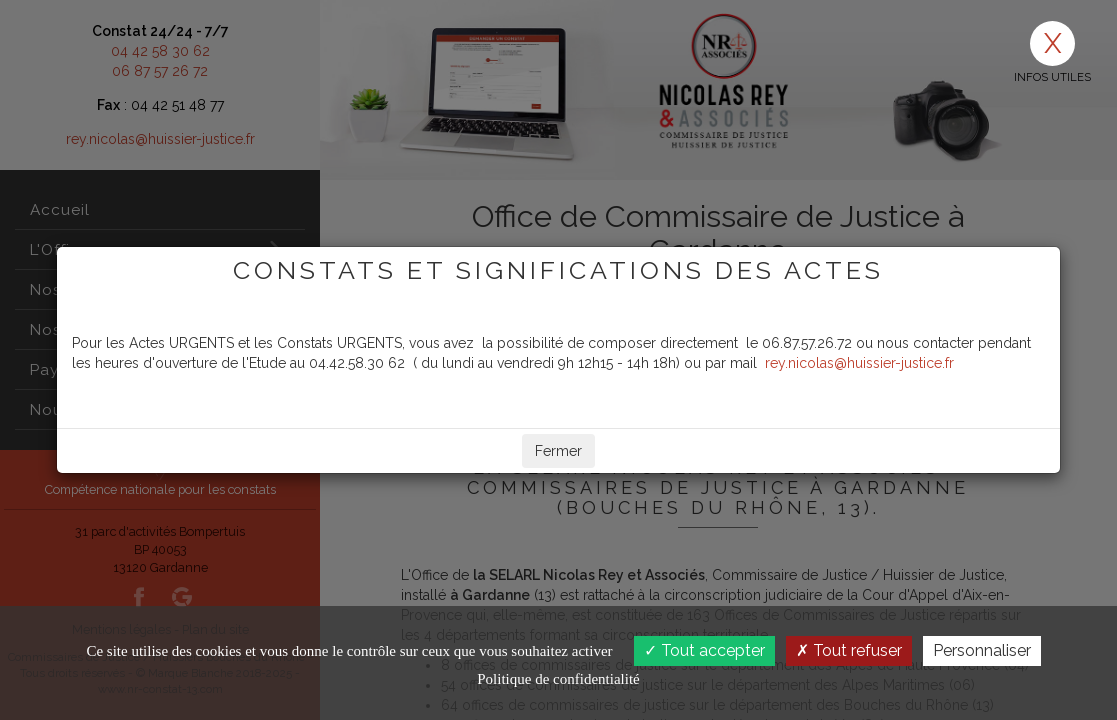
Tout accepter (704, 650)
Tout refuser (849, 650)
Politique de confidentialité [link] (558, 679)
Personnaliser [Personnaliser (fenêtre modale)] (982, 650)
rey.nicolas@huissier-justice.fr (859, 363)
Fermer (558, 451)
